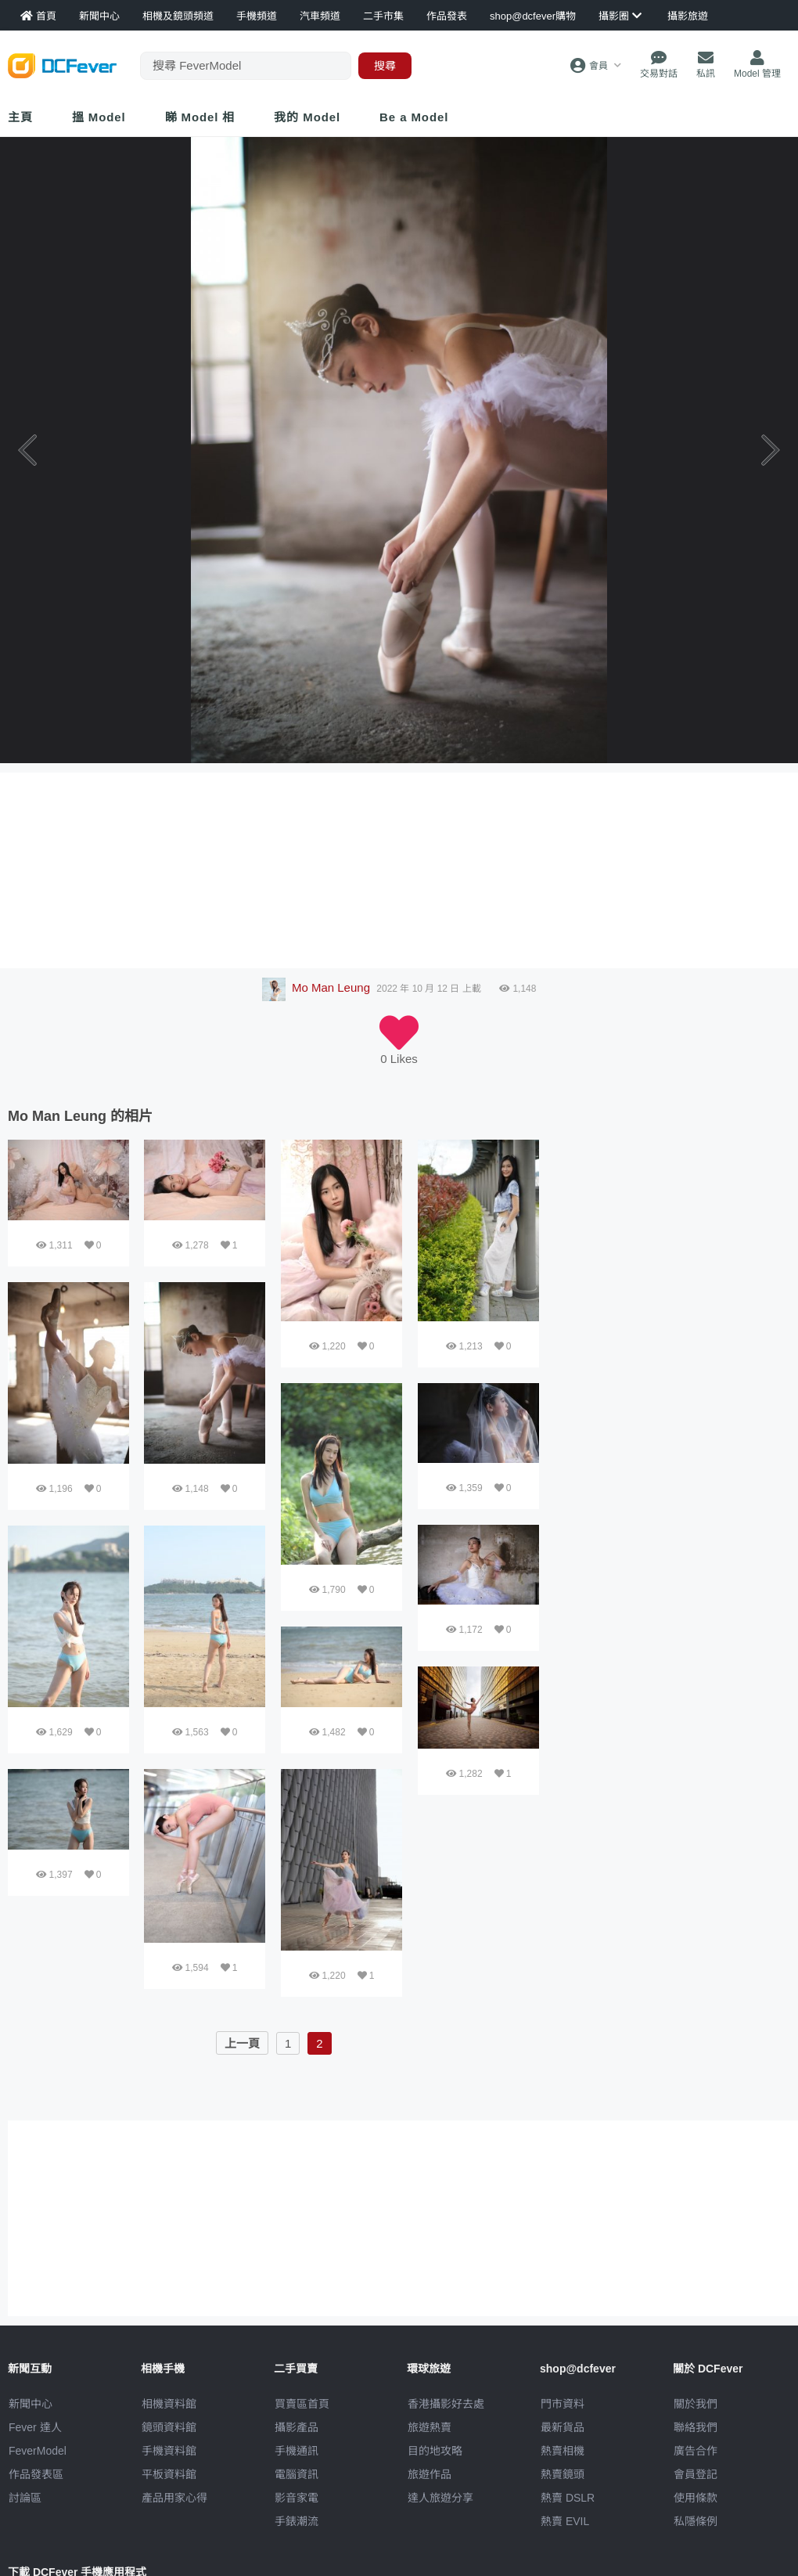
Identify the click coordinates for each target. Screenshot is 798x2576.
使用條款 (695, 2497)
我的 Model (307, 117)
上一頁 (242, 2043)
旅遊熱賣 (429, 2427)
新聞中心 (30, 2404)
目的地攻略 (435, 2450)
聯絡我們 (695, 2427)
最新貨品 (562, 2427)
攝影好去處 (446, 2404)
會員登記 (695, 2474)
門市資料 (562, 2404)
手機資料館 (169, 2450)
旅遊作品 (429, 2474)
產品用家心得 (174, 2497)
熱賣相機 (562, 2450)
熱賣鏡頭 (562, 2474)
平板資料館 (169, 2474)
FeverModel (37, 2450)
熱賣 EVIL (565, 2521)
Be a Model (413, 117)
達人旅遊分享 (440, 2497)
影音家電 (296, 2497)
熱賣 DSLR (568, 2497)
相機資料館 (169, 2404)
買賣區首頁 (302, 2404)
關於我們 (695, 2404)
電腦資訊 (296, 2474)
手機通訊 (296, 2450)
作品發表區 (36, 2474)
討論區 (25, 2497)
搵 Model (99, 117)
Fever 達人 (35, 2427)
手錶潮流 (296, 2521)
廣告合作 (695, 2450)
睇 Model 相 (200, 117)
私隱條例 (695, 2521)
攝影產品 (296, 2427)
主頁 (20, 117)
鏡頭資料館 (169, 2427)
